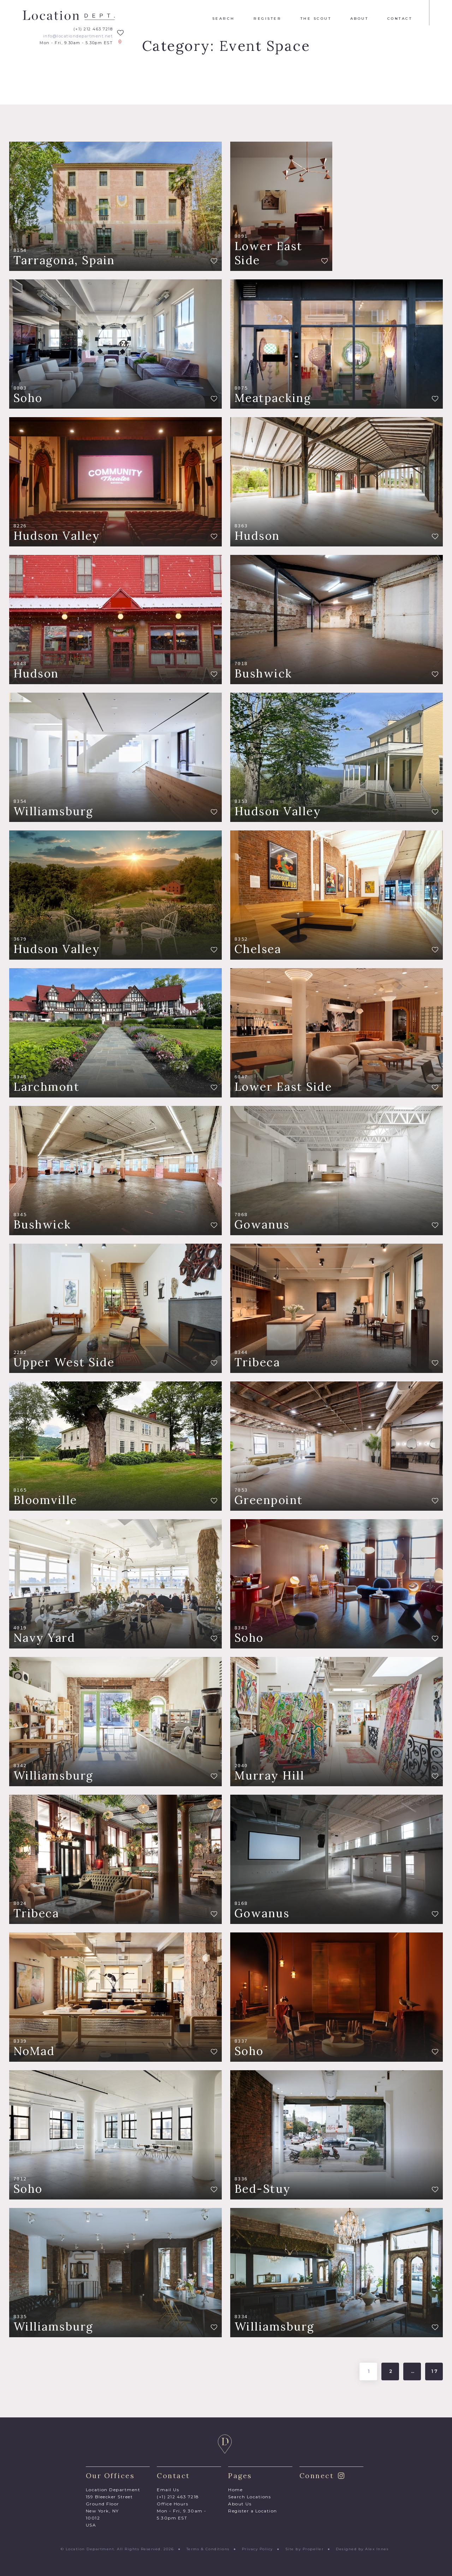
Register (267, 19)
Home (235, 2489)
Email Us (168, 2489)
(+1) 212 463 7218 (93, 29)
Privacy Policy (257, 2549)
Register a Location (252, 2510)
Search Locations (249, 2496)
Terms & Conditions (208, 2549)
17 (435, 2371)
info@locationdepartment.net (78, 36)
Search (223, 19)
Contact (399, 19)
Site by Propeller (304, 2549)
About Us (239, 2503)
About (359, 19)
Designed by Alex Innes (362, 2549)
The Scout (316, 19)
